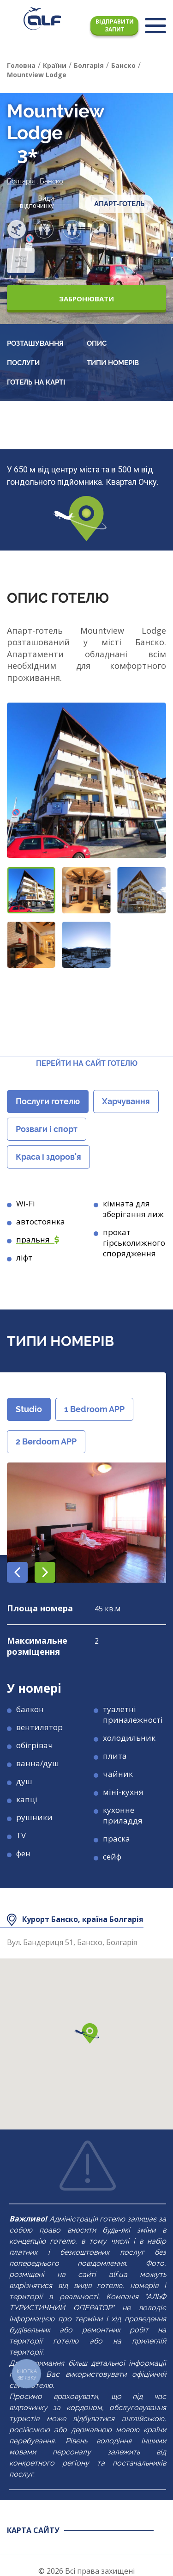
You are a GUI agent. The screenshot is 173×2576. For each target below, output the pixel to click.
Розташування (35, 343)
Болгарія (21, 181)
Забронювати (86, 298)
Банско (51, 181)
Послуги (23, 363)
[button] (31, 890)
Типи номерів (113, 363)
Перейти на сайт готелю (86, 1063)
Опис (97, 343)
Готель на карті (36, 382)
